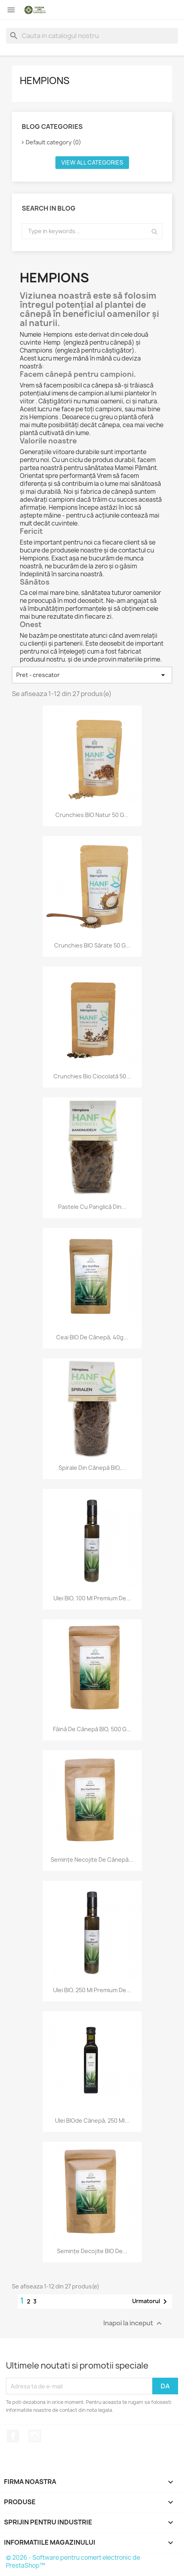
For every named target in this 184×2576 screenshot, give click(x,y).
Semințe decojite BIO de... (92, 2251)
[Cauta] (92, 36)
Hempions (45, 80)
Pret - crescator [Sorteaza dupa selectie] (92, 675)
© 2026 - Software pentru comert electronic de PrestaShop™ (73, 2561)
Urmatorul (151, 2301)
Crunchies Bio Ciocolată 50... (92, 1076)
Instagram (34, 2436)
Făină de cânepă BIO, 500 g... (92, 1729)
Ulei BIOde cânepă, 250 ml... (92, 2120)
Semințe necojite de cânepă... (92, 1859)
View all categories (92, 162)
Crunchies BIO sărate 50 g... (92, 945)
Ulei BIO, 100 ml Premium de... (92, 1598)
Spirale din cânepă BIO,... (92, 1467)
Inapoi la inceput (133, 2324)
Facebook (13, 2436)
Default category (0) (53, 142)
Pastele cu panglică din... (92, 1206)
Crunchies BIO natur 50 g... (92, 815)
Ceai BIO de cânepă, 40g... (92, 1337)
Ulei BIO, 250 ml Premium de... (92, 1990)
